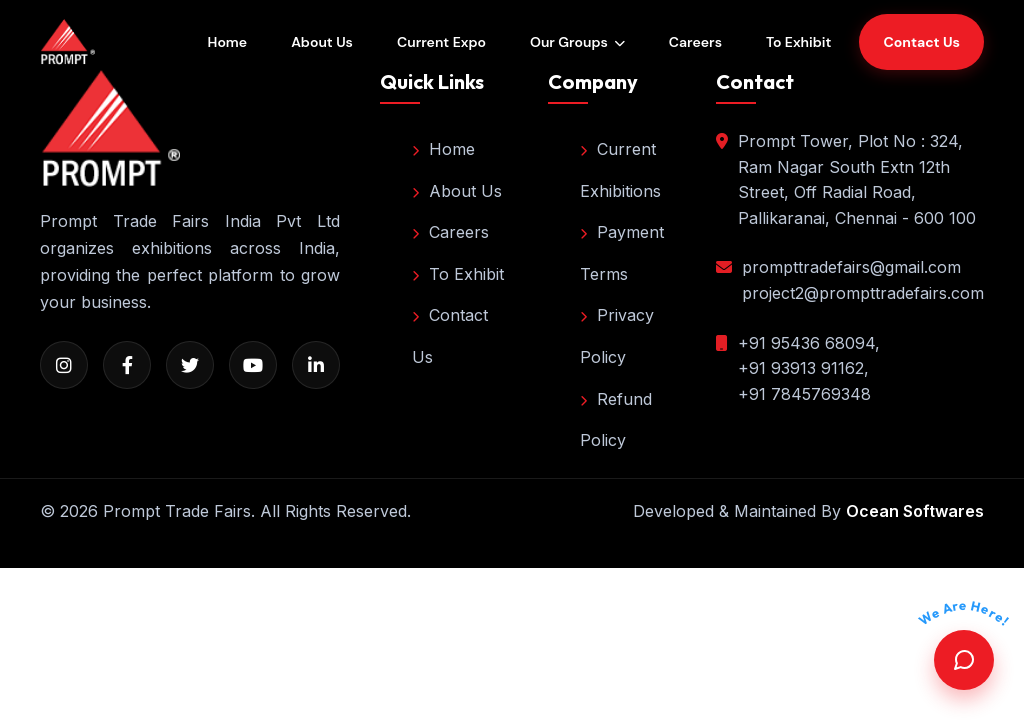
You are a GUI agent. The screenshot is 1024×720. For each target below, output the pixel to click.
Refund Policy (616, 420)
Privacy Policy (617, 336)
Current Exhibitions (620, 170)
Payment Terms (622, 253)
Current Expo (441, 42)
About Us (322, 42)
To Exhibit (798, 42)
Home (228, 42)
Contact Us (450, 336)
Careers (695, 42)
